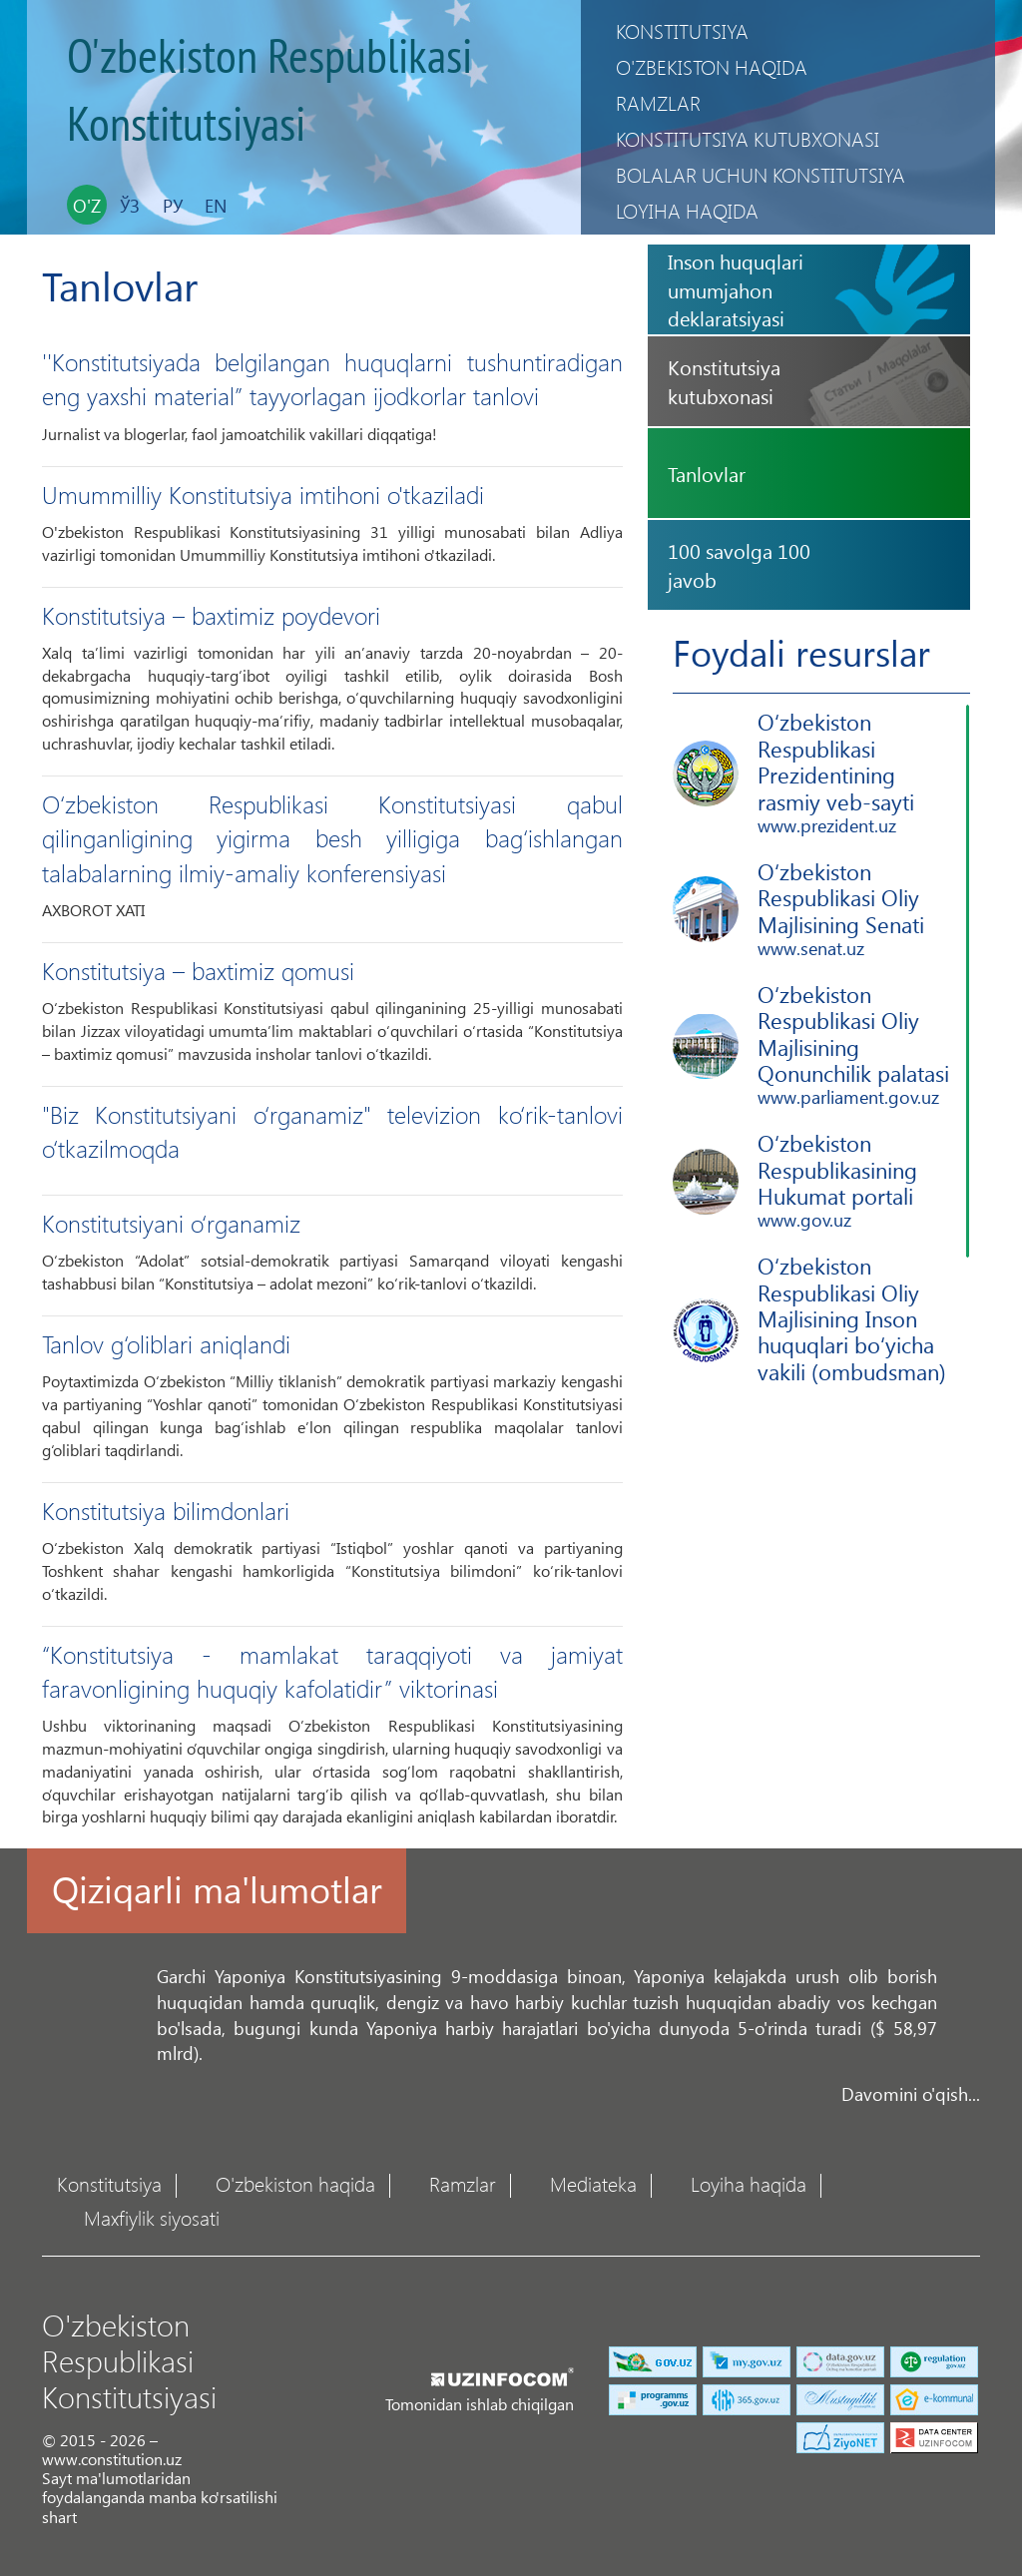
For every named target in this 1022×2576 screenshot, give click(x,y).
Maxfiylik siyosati (152, 2217)
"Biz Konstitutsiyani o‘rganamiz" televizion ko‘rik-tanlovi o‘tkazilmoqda (332, 1131)
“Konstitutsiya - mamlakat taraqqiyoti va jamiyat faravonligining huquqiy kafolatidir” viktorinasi (332, 1671)
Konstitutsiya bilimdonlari (165, 1510)
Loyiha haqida (687, 210)
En (216, 206)
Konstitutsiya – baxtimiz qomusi (198, 970)
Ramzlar (658, 102)
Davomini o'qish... (910, 2093)
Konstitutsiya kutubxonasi (747, 138)
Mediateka (593, 2183)
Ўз (130, 206)
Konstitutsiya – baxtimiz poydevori (211, 615)
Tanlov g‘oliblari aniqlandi (166, 1343)
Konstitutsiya (682, 30)
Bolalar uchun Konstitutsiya (760, 174)
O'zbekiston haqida (711, 66)
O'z (87, 206)
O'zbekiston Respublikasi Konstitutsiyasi (269, 92)
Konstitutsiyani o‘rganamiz (171, 1223)
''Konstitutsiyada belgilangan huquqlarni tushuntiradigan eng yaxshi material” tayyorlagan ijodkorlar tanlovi (332, 378)
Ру (173, 206)
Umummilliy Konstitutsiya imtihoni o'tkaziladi (263, 494)
